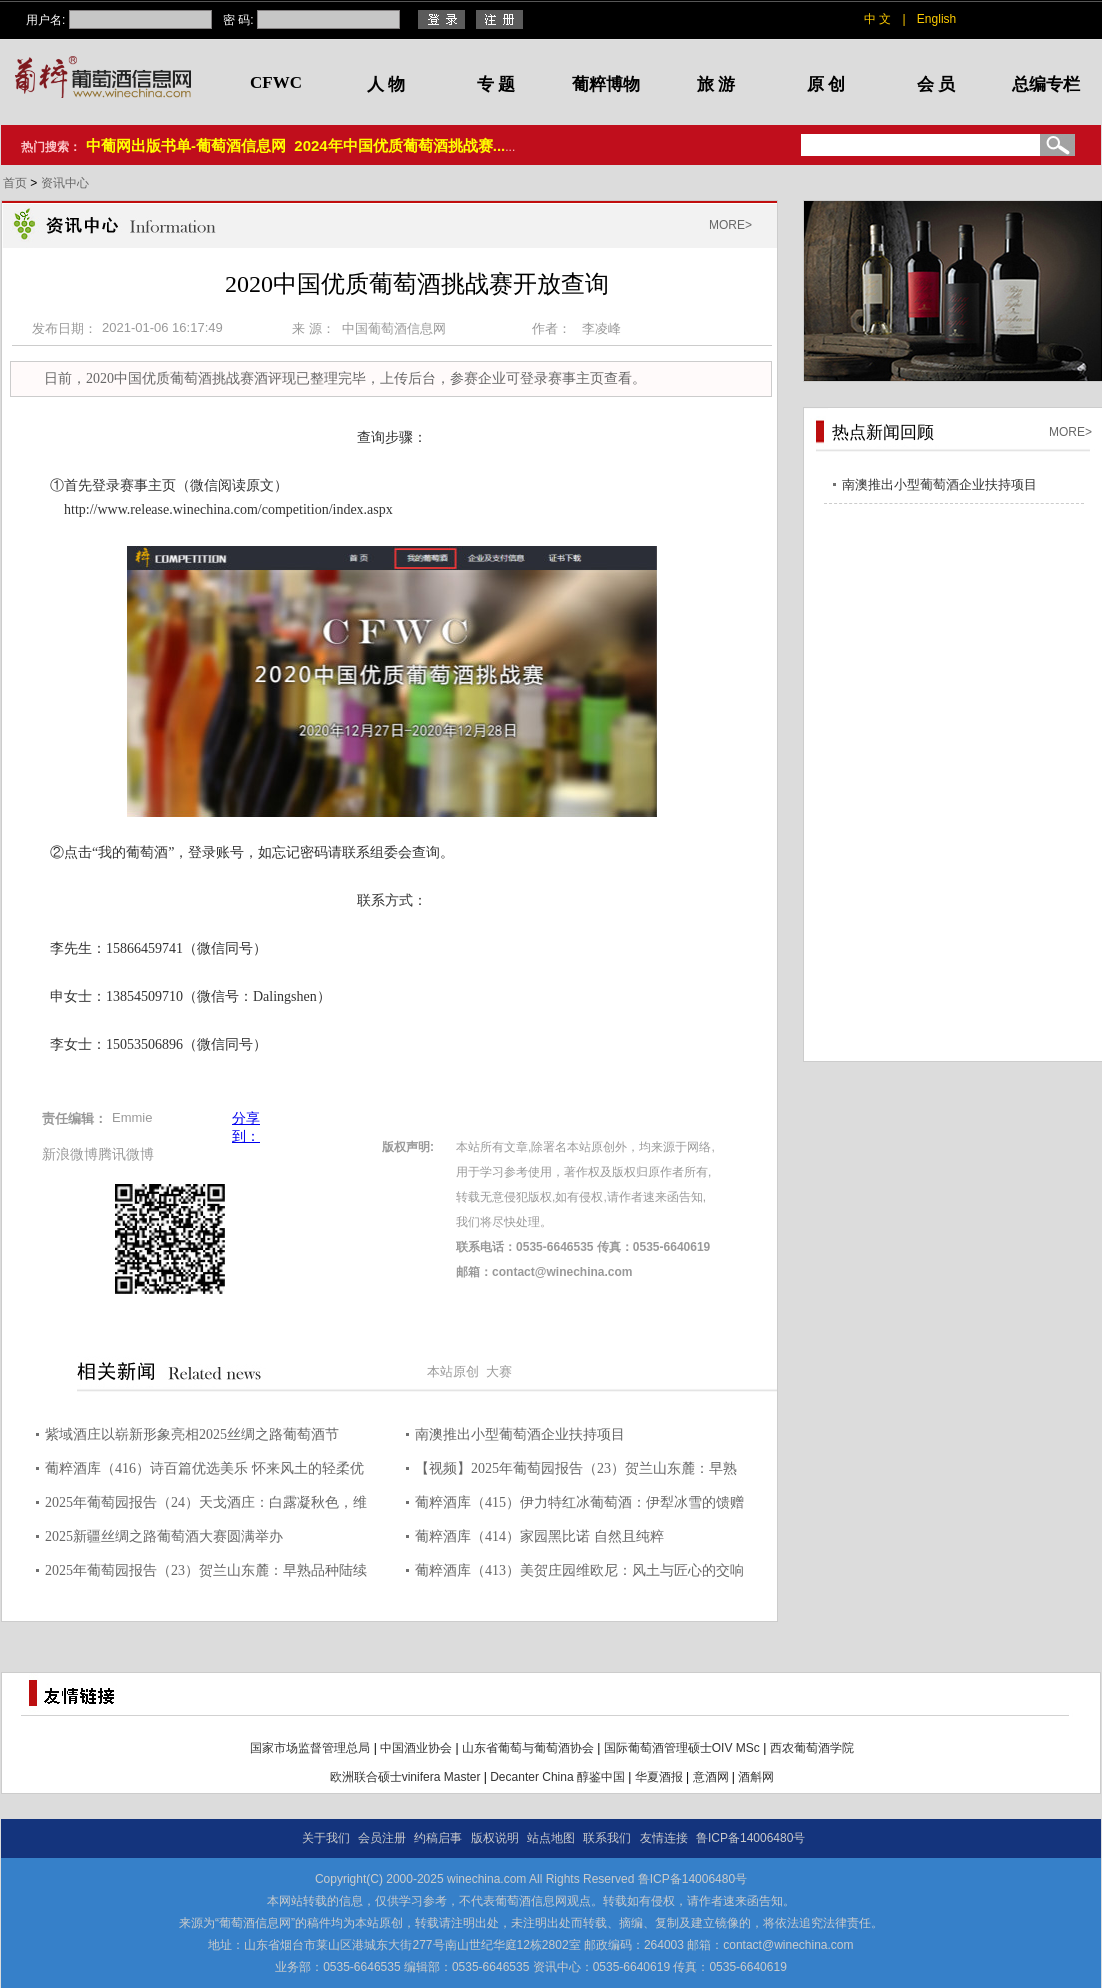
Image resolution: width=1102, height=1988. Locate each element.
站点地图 (551, 1838)
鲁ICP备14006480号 (750, 1838)
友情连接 (664, 1838)
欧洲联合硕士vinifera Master (405, 1777)
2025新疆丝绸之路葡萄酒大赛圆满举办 (164, 1536)
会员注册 (382, 1838)
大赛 (499, 1371)
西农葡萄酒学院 (812, 1748)
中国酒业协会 (416, 1748)
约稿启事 (438, 1838)
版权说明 (495, 1838)
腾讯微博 (126, 1154)
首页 (16, 183)
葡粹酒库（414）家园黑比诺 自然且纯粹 (539, 1536)
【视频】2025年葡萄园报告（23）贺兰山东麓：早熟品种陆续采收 (576, 1471)
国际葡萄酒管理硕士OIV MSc (682, 1748)
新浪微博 (70, 1154)
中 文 (877, 19)
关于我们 (326, 1838)
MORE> (730, 225)
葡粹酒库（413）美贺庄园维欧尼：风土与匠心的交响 (579, 1570)
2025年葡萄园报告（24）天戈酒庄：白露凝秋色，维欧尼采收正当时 (206, 1505)
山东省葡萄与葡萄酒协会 (528, 1748)
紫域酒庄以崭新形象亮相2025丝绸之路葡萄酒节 (192, 1434)
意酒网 (711, 1777)
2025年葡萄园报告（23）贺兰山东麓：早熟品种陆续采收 (206, 1573)
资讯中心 (65, 183)
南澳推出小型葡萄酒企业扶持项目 (520, 1434)
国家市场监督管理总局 (310, 1748)
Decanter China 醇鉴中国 (557, 1777)
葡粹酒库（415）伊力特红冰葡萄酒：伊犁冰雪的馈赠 (579, 1502)
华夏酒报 (659, 1777)
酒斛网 (756, 1777)
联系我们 (607, 1838)
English (936, 19)
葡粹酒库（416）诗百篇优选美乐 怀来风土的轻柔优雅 (204, 1471)
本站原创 (453, 1371)
